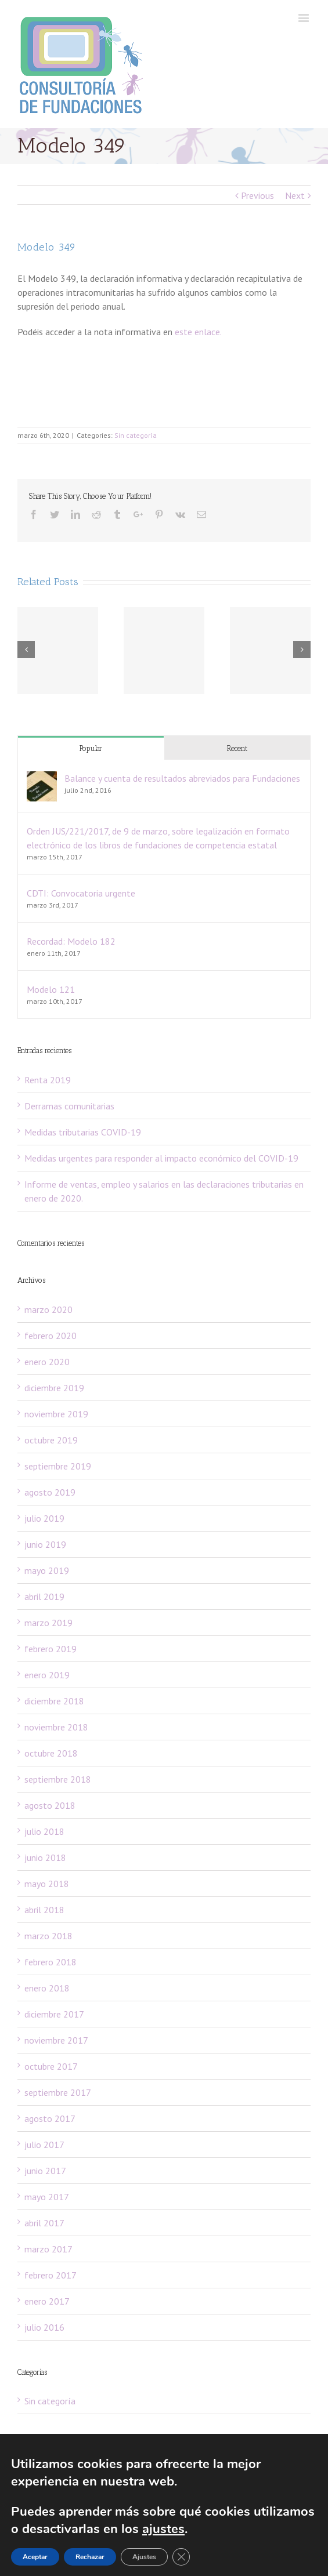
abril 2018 (44, 1909)
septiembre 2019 (57, 1466)
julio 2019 (44, 1518)
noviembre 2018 (56, 1727)
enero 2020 (47, 1361)
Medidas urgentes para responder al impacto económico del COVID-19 (161, 1158)
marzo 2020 (48, 1309)
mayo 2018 (46, 1883)
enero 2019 (47, 1675)
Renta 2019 (47, 1080)
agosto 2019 (49, 1492)
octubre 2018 (51, 1753)
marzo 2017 (48, 2249)
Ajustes (147, 2557)
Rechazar (92, 2557)
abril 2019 (44, 1596)
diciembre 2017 (54, 2014)
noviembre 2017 (56, 2040)
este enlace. (198, 332)
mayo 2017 (46, 2197)
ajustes (235, 2528)
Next (295, 195)
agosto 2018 (49, 1805)
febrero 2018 (50, 1962)
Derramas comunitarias (69, 1106)
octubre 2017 (51, 2066)
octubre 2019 (51, 1440)
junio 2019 (45, 1544)
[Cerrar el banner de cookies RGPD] (185, 2557)
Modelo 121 (51, 989)
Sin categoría (135, 435)
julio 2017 (44, 2144)
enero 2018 (47, 1988)
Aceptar (36, 2557)
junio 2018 (45, 1857)
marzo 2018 (48, 1936)
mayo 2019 (46, 1570)
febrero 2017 (50, 2275)
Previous (257, 195)
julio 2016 (44, 2327)
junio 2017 (45, 2170)
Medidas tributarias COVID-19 (82, 1132)
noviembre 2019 (56, 1414)
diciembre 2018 (54, 1701)
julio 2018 (44, 1831)
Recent (237, 748)
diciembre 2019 (54, 1388)
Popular (91, 748)
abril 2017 (44, 2223)
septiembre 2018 (57, 1779)
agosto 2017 (49, 2118)
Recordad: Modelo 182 (71, 941)
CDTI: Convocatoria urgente (81, 893)
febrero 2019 (50, 1649)
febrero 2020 (50, 1335)
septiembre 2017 (57, 2092)
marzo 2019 (48, 1622)
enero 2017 (47, 2301)
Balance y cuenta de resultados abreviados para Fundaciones (182, 778)
